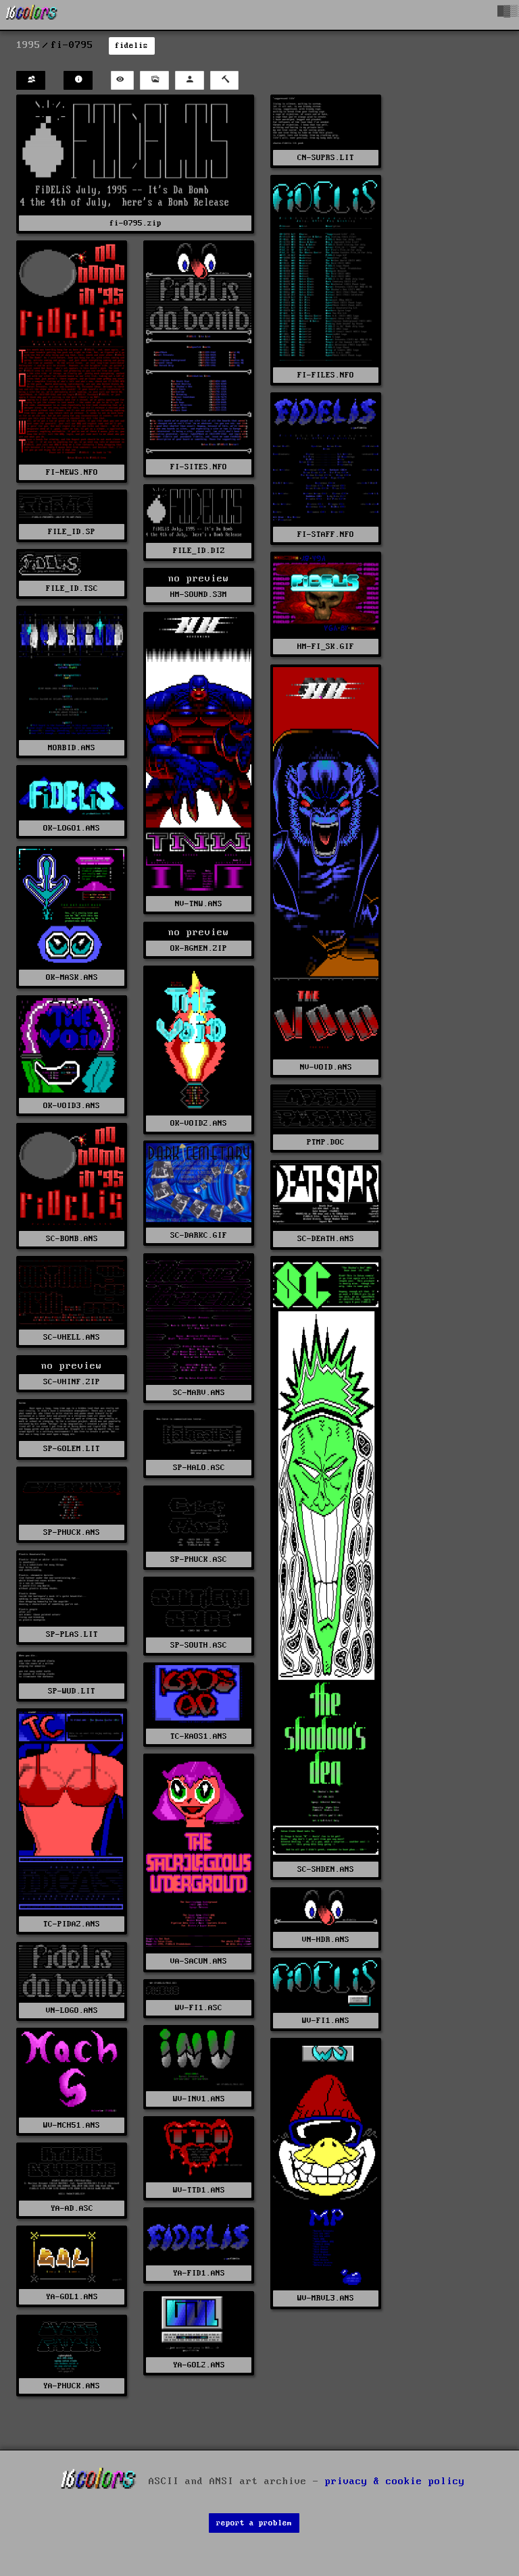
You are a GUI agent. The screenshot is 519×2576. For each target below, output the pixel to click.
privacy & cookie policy (395, 2481)
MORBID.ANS (71, 747)
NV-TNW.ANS (198, 903)
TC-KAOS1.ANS (198, 1736)
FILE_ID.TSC (72, 588)
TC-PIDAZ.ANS (71, 1924)
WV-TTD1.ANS (199, 2190)
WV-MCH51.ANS (71, 2125)
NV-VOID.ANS (326, 1067)
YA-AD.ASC (72, 2208)
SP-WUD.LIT (71, 1691)
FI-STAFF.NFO (325, 534)
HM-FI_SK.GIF (325, 646)
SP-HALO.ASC (199, 1467)
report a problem (254, 2523)
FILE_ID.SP (71, 531)
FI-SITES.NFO (198, 467)
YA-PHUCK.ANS (71, 2386)
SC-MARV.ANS (199, 1392)
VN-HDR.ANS (325, 1939)
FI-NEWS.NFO (72, 472)
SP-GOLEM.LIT (71, 1448)
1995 (28, 45)
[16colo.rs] (32, 15)
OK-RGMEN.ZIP (198, 948)
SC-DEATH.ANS (325, 1238)
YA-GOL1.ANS (72, 2296)
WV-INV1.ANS (199, 2099)
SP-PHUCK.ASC (198, 1559)
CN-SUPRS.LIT (325, 157)
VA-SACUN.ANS (198, 1961)
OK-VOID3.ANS (71, 1105)
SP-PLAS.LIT (72, 1634)
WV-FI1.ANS (325, 2020)
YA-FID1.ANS (199, 2273)
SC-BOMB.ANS (72, 1238)
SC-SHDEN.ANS (325, 1869)
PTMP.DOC (326, 1142)
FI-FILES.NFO (325, 375)
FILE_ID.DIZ (199, 550)
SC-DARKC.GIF (198, 1235)
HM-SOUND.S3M (198, 594)
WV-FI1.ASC (198, 2007)
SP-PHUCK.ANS (71, 1532)
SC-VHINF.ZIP (71, 1381)
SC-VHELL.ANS (71, 1337)
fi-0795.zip (135, 223)
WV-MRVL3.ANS (325, 2298)
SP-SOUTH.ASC (198, 1645)
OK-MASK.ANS (72, 977)
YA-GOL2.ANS (199, 2365)
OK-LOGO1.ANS (71, 828)
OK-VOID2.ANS (198, 1123)
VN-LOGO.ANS (72, 2010)
